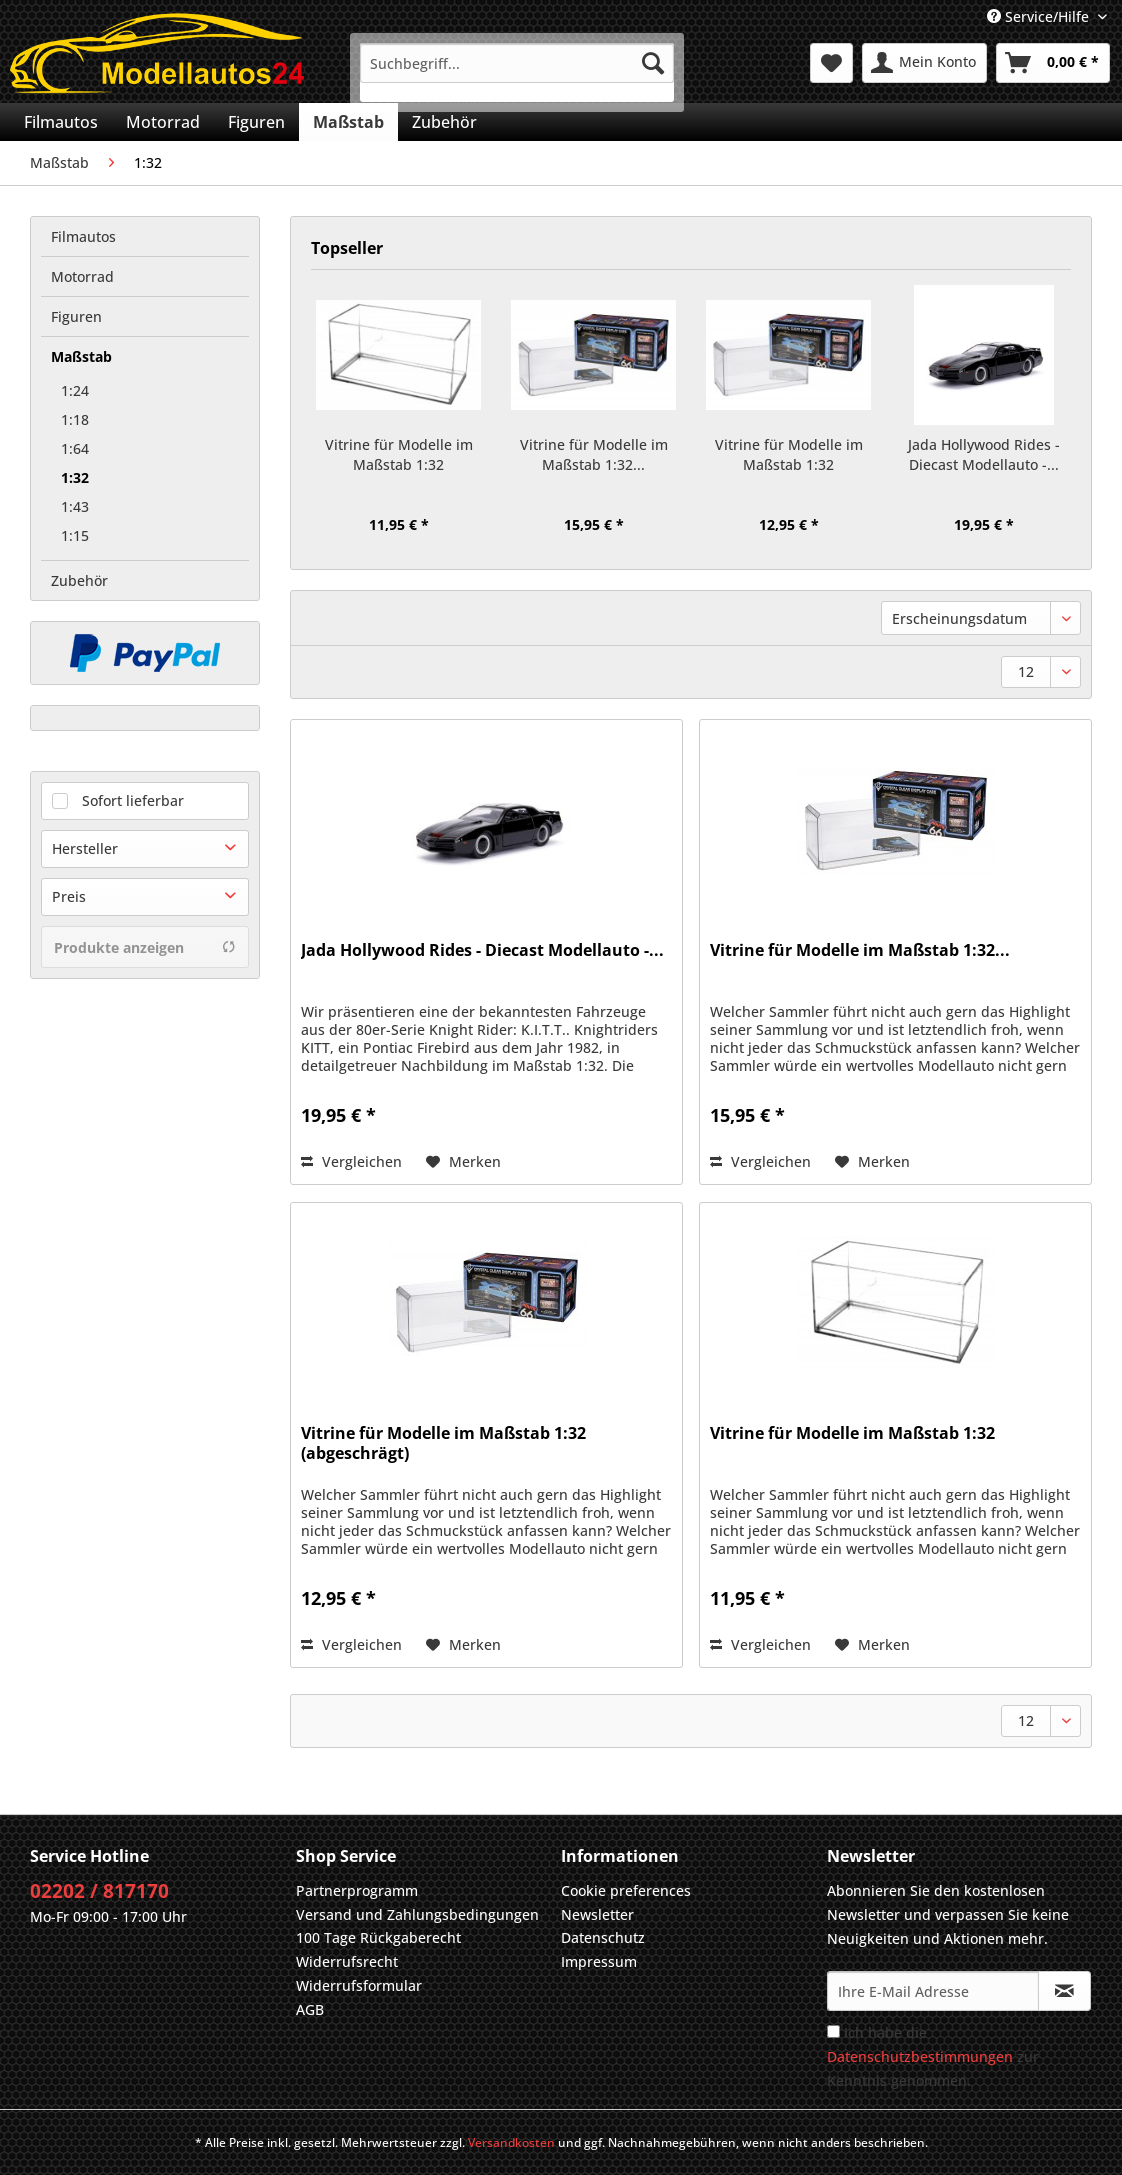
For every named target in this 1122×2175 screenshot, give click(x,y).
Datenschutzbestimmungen (920, 2056)
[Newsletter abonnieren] (1064, 1991)
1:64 (75, 448)
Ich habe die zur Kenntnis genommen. (933, 2056)
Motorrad (82, 276)
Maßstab (81, 356)
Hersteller (85, 848)
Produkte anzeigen (145, 947)
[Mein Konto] (924, 63)
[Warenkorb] (1053, 63)
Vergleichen (351, 1161)
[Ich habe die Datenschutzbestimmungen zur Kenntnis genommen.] (833, 2031)
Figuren (76, 316)
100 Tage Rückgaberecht (378, 1937)
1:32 (75, 477)
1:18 (75, 419)
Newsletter (597, 1914)
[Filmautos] (61, 122)
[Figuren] (256, 122)
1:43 (75, 506)
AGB (310, 2009)
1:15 (75, 535)
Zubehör (79, 580)
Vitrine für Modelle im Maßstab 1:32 (399, 454)
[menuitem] (517, 72)
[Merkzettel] (831, 63)
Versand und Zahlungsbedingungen (417, 1914)
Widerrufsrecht (347, 1961)
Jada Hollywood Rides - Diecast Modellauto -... (984, 454)
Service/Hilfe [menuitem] (1040, 16)
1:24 (75, 390)
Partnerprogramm (357, 1890)
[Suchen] (653, 63)
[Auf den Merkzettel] (463, 1162)
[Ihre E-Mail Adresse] (933, 1991)
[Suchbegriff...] (517, 63)
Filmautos (83, 236)
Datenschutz (603, 1937)
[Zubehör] (444, 122)
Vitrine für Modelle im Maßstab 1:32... (594, 454)
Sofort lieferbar (133, 800)
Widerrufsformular (359, 1985)
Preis (69, 896)
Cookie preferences (626, 1890)
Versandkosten (511, 2142)
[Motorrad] (163, 122)
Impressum (599, 1961)
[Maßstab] (348, 122)
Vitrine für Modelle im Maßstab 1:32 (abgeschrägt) (789, 455)
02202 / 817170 (99, 1891)
